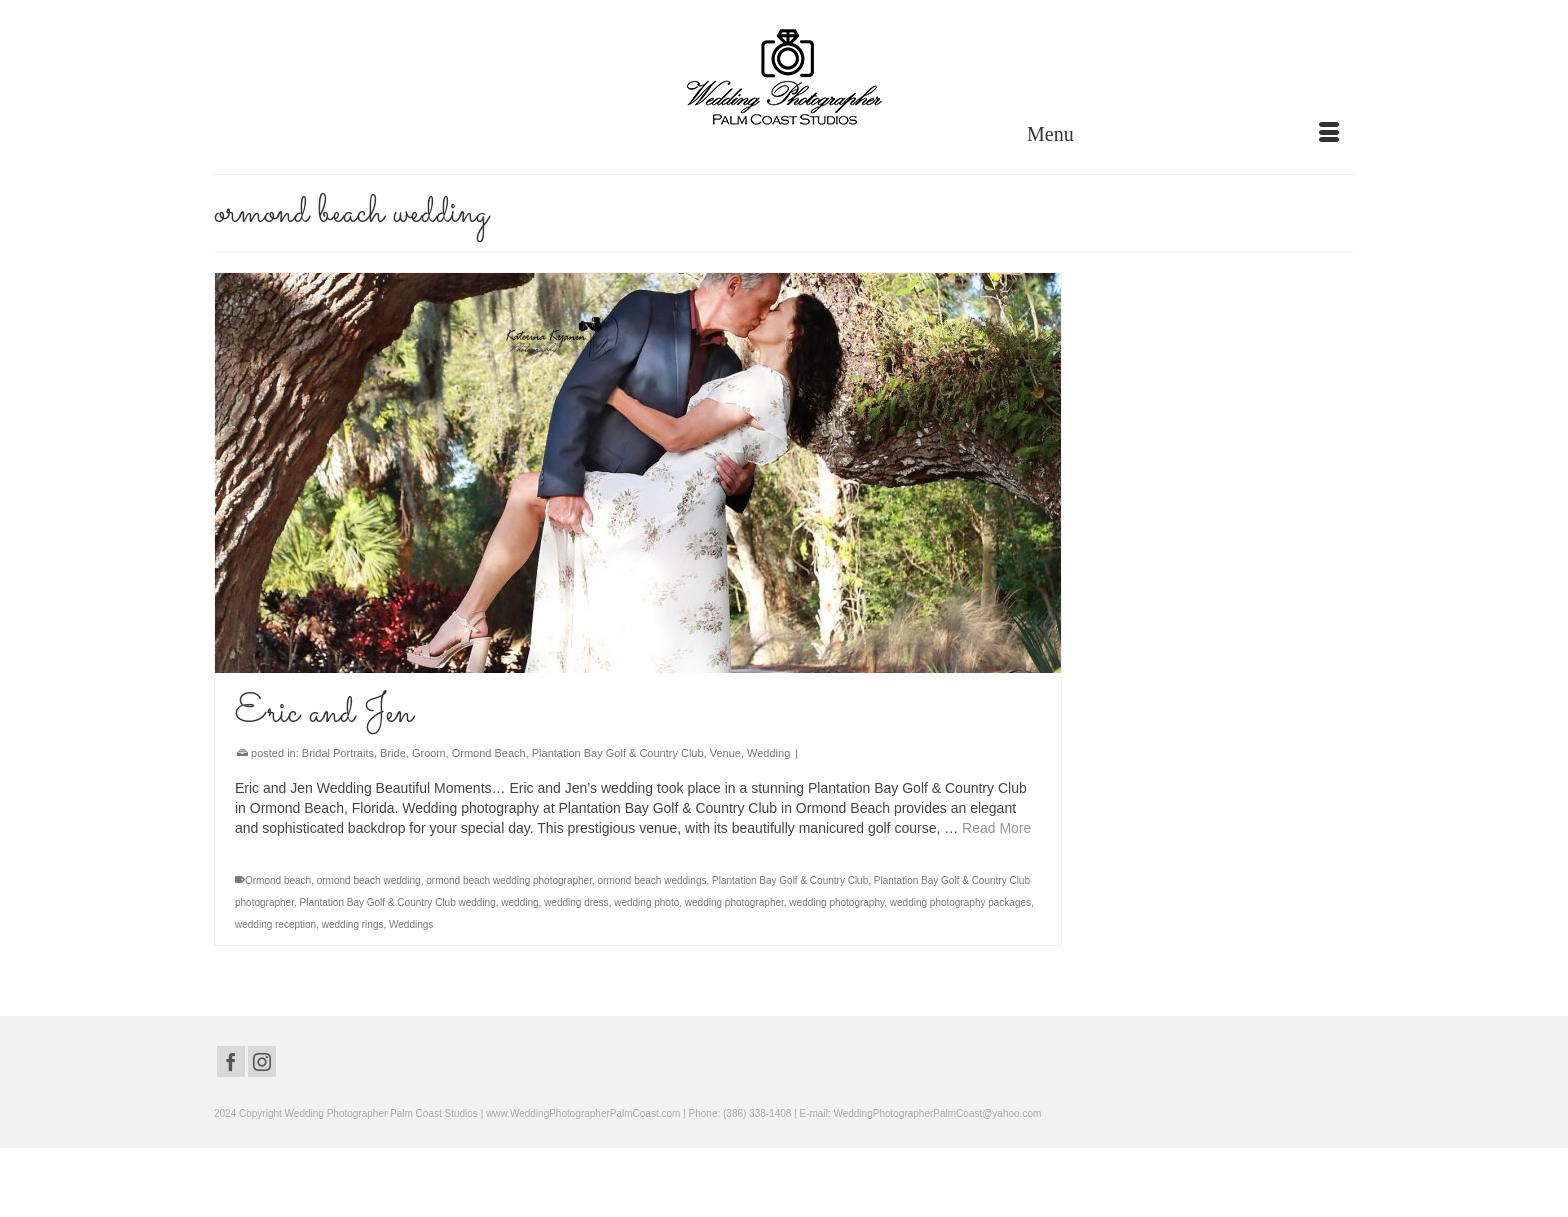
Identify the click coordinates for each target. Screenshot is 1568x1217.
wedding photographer (734, 902)
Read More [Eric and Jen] (996, 828)
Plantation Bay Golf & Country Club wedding (398, 902)
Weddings (411, 924)
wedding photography (836, 902)
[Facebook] (231, 1061)
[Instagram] (262, 1061)
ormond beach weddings (652, 880)
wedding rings (353, 924)
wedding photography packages (960, 902)
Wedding (768, 753)
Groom (429, 753)
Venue (725, 753)
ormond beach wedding (369, 880)
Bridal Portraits (338, 753)
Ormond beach (278, 880)
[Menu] (1183, 134)
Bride (393, 753)
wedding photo (646, 902)
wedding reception (275, 924)
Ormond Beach (489, 753)
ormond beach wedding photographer (509, 880)
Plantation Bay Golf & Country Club (618, 753)
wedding (519, 902)
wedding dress (576, 902)
